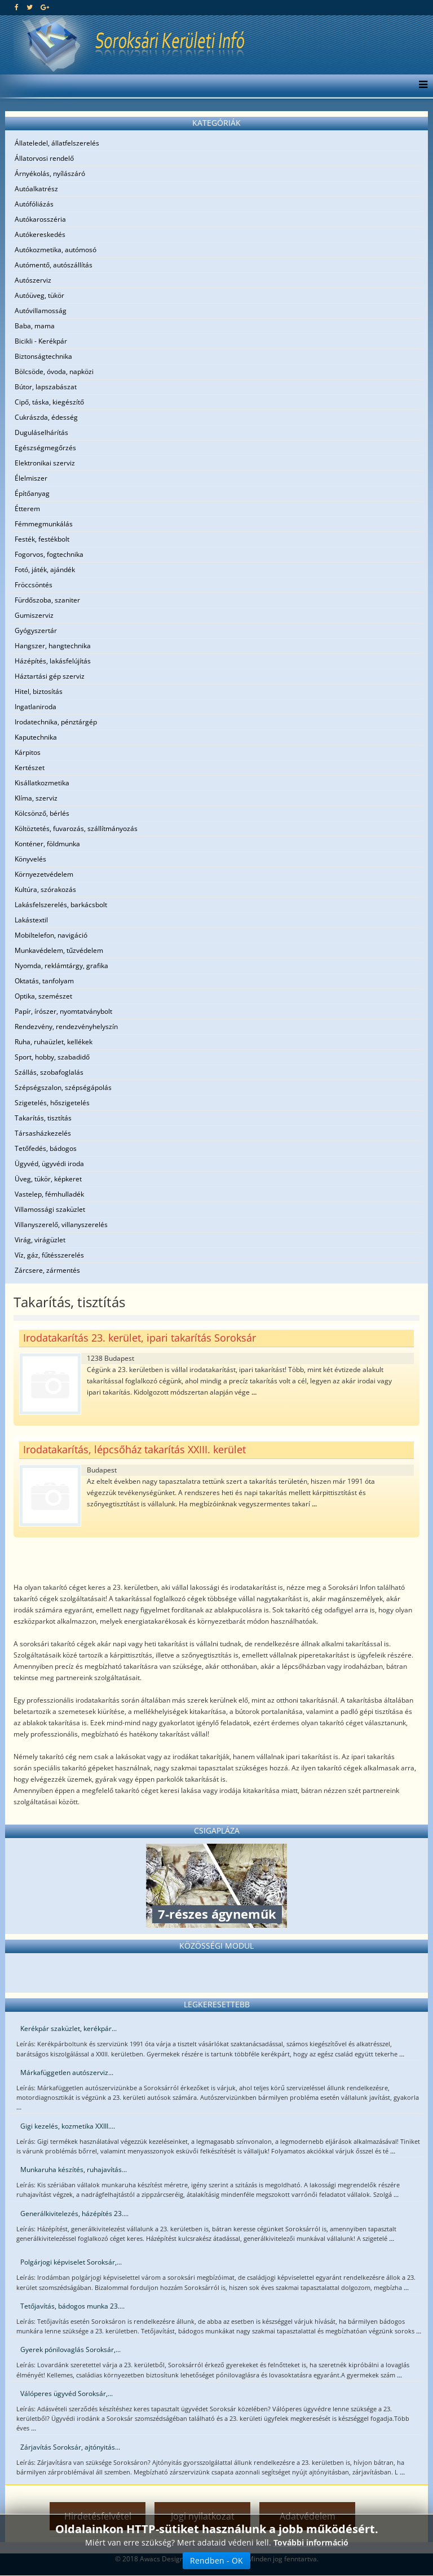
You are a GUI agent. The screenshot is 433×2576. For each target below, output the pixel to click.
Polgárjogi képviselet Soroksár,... (71, 2262)
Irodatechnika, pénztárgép (56, 722)
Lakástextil (31, 920)
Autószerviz (33, 280)
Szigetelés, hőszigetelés (52, 1102)
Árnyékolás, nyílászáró (50, 173)
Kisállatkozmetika (42, 783)
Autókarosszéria (40, 219)
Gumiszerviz (34, 615)
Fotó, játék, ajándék (45, 569)
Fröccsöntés (33, 585)
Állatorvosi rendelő (44, 158)
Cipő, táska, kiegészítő (49, 402)
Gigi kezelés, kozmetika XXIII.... (67, 2126)
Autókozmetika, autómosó (55, 249)
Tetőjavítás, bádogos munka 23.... (72, 2306)
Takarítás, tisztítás (43, 1118)
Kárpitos (28, 752)
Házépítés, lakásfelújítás (53, 661)
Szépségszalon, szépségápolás (63, 1087)
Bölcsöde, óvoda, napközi (54, 371)
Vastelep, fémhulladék (49, 1194)
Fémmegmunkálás (44, 524)
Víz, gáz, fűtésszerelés (49, 1255)
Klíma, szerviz (36, 798)
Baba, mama (35, 326)
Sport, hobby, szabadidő (52, 1057)
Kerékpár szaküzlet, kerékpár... (68, 2028)
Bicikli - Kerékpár (41, 341)
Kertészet (30, 767)
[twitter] (29, 7)
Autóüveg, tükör (39, 295)
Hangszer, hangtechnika (53, 645)
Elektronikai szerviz (45, 463)
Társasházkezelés (43, 1133)
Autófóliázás (34, 204)
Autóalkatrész (36, 189)
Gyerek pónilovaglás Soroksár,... (70, 2349)
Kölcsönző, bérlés (42, 813)
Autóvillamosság (41, 310)
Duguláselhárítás (41, 432)
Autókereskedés (40, 234)
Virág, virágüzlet (40, 1240)
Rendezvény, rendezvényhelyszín (66, 1026)
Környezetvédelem (44, 874)
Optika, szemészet (43, 996)
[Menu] (420, 85)
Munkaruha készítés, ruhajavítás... (73, 2169)
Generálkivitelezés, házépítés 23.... (74, 2213)
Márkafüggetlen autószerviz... (66, 2072)
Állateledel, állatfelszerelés (57, 143)
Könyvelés (30, 859)
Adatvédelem (307, 2516)
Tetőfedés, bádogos (46, 1148)
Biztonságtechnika (43, 356)
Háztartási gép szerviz (50, 676)
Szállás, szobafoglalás (49, 1072)
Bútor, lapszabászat (46, 387)
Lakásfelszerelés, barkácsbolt (61, 904)
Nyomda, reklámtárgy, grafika (61, 965)
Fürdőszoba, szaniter (47, 600)
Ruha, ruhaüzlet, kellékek (53, 1042)
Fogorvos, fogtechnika (49, 554)
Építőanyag (32, 493)
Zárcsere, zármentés (47, 1270)
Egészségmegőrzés (45, 447)
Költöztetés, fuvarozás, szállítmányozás (76, 828)
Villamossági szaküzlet (50, 1209)
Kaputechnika (36, 737)
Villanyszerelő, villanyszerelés (61, 1224)
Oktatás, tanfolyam (44, 981)
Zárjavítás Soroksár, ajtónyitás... (70, 2447)
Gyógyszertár (36, 630)
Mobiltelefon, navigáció (51, 935)
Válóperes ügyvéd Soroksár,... (66, 2393)
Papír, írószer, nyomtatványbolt (63, 1011)
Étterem (27, 508)
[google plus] (45, 7)
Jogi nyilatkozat (203, 2516)
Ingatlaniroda (35, 706)
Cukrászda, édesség (46, 417)
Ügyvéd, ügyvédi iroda (49, 1163)
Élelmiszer (31, 478)
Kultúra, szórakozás (45, 889)
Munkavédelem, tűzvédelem (59, 950)
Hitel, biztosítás (39, 691)
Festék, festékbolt (42, 539)
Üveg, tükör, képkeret (48, 1179)
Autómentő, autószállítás (53, 265)
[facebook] (17, 7)
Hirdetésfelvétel (97, 2516)
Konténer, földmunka (47, 844)
